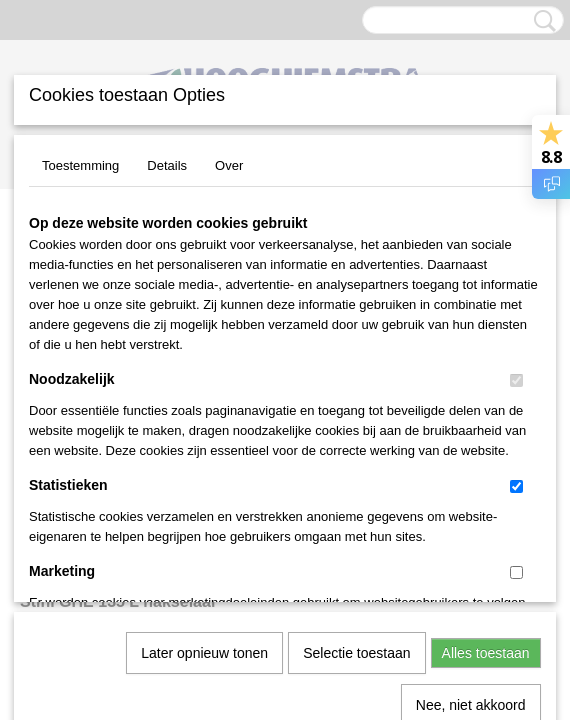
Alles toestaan (486, 431)
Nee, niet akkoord (471, 483)
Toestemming (80, 165)
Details (167, 165)
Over (229, 165)
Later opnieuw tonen (204, 431)
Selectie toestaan (356, 431)
